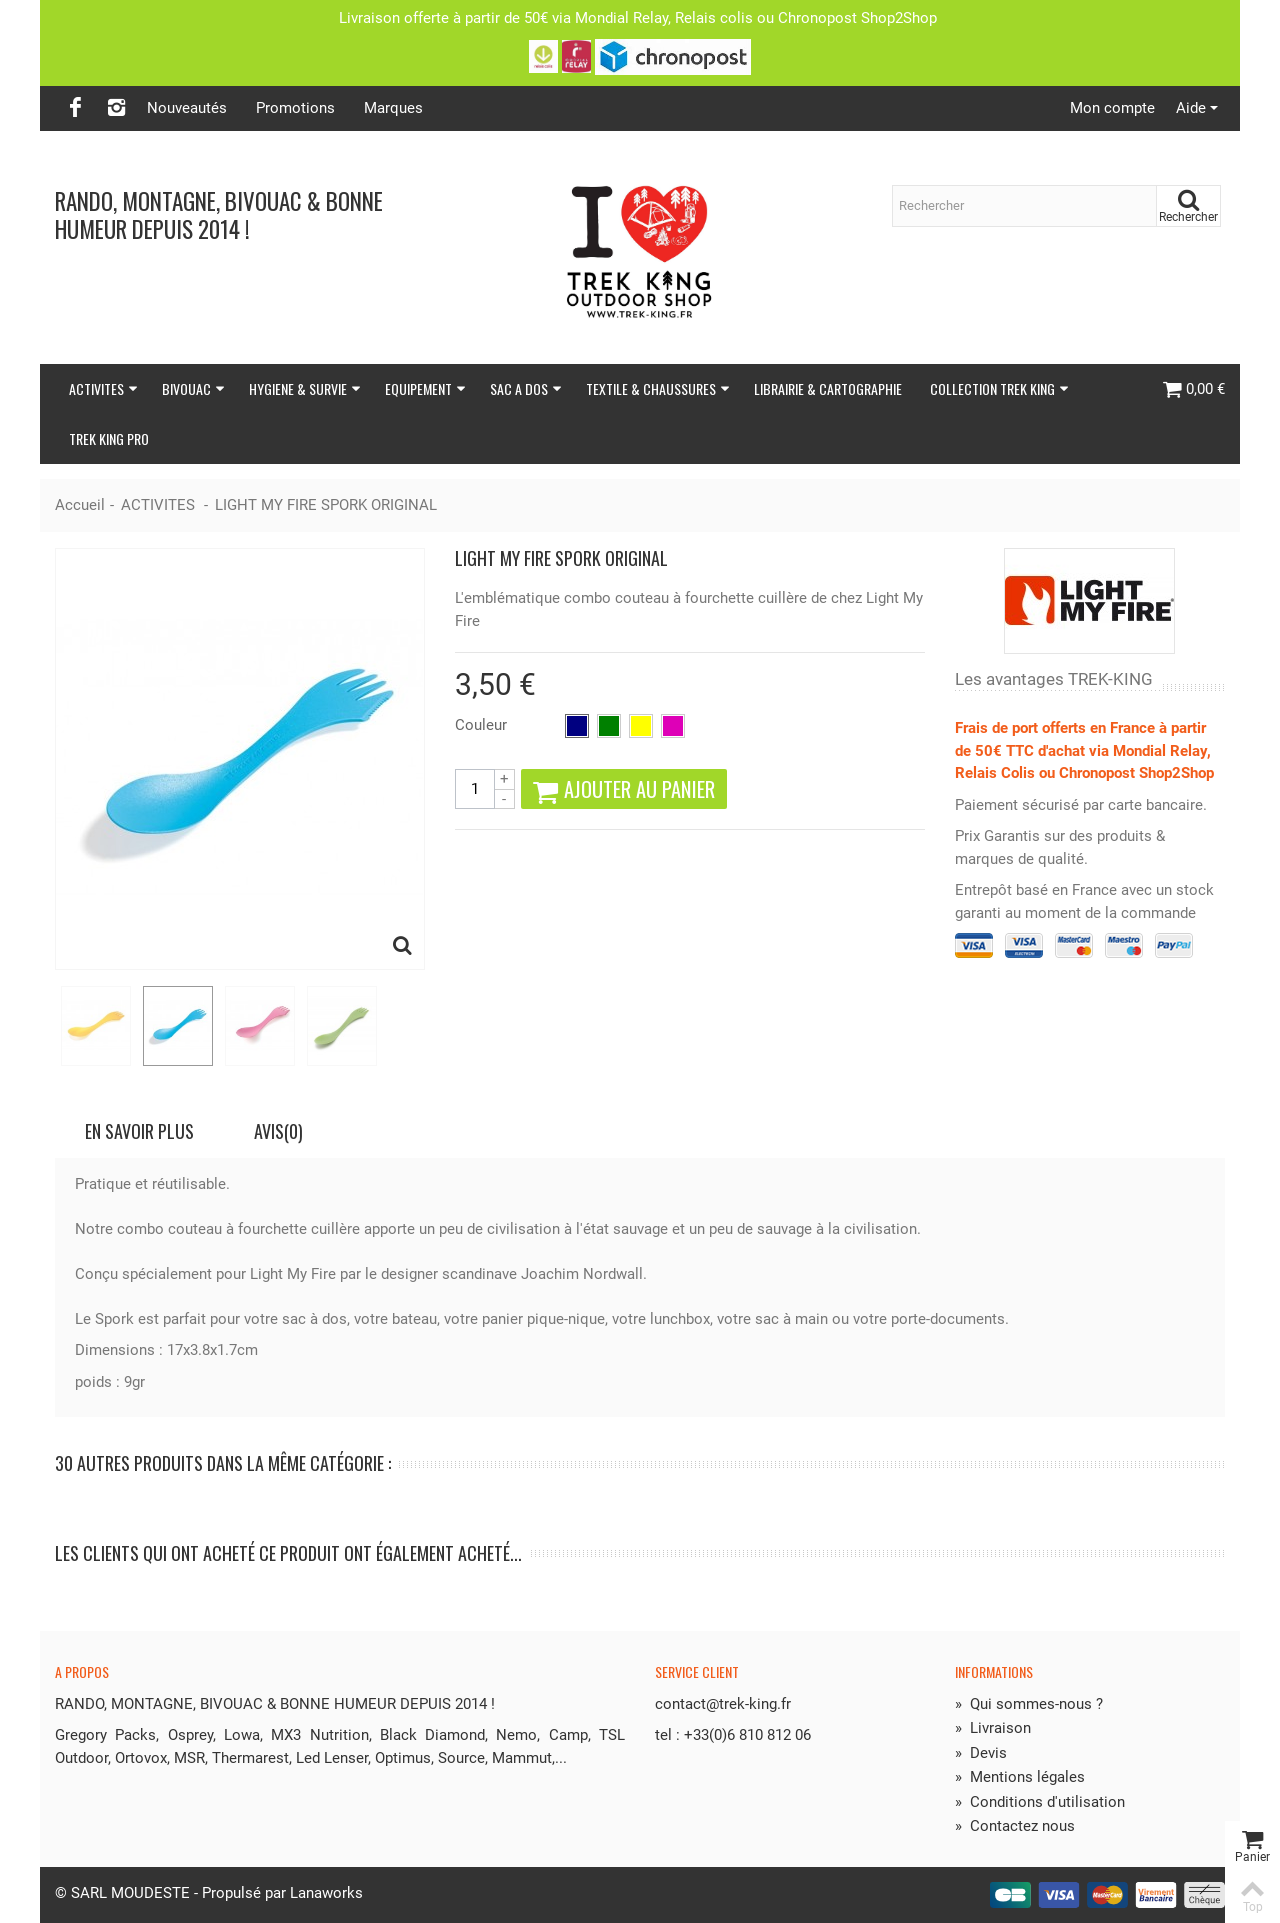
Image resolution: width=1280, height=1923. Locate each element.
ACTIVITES (103, 388)
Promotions (295, 108)
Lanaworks (326, 1893)
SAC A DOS (526, 388)
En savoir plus (139, 1131)
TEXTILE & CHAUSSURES (658, 388)
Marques (393, 108)
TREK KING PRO (109, 438)
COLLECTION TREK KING (999, 388)
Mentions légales (1020, 1777)
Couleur (483, 725)
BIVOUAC (193, 388)
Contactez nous (1015, 1826)
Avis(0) (278, 1131)
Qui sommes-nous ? (1029, 1704)
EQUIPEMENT (425, 388)
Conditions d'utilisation (1040, 1802)
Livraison (993, 1728)
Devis (981, 1753)
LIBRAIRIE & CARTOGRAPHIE (828, 388)
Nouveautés (187, 108)
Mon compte (1112, 108)
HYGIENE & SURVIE (305, 388)
